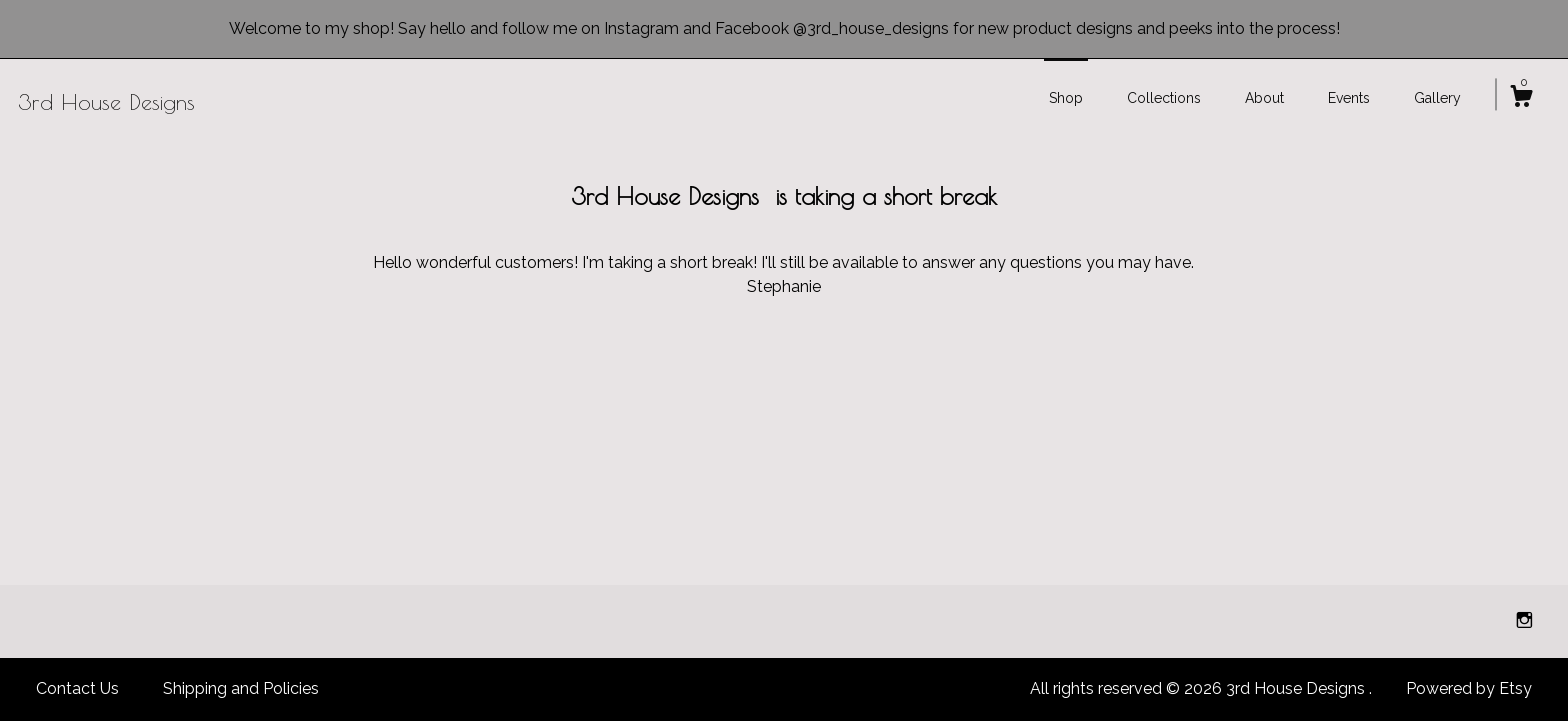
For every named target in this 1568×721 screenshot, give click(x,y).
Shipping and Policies (241, 688)
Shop (1066, 98)
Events (1349, 98)
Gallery (1437, 98)
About (1264, 98)
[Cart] (1521, 99)
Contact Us (77, 688)
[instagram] (1524, 620)
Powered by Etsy (1469, 688)
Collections (1164, 98)
